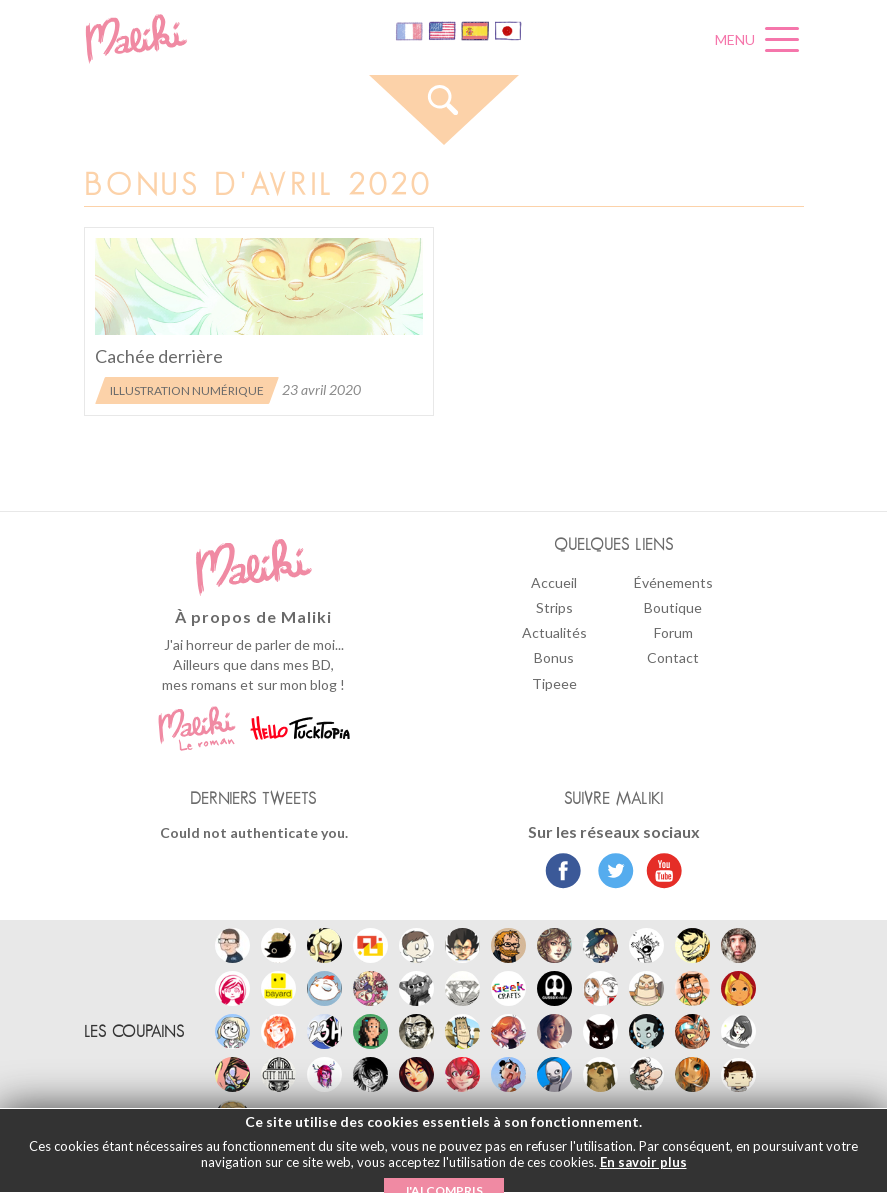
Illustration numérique (187, 390)
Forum (673, 632)
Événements (673, 582)
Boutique (673, 607)
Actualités (554, 632)
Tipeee (554, 683)
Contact (673, 657)
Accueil (554, 582)
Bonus (554, 657)
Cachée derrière (159, 356)
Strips (554, 607)
